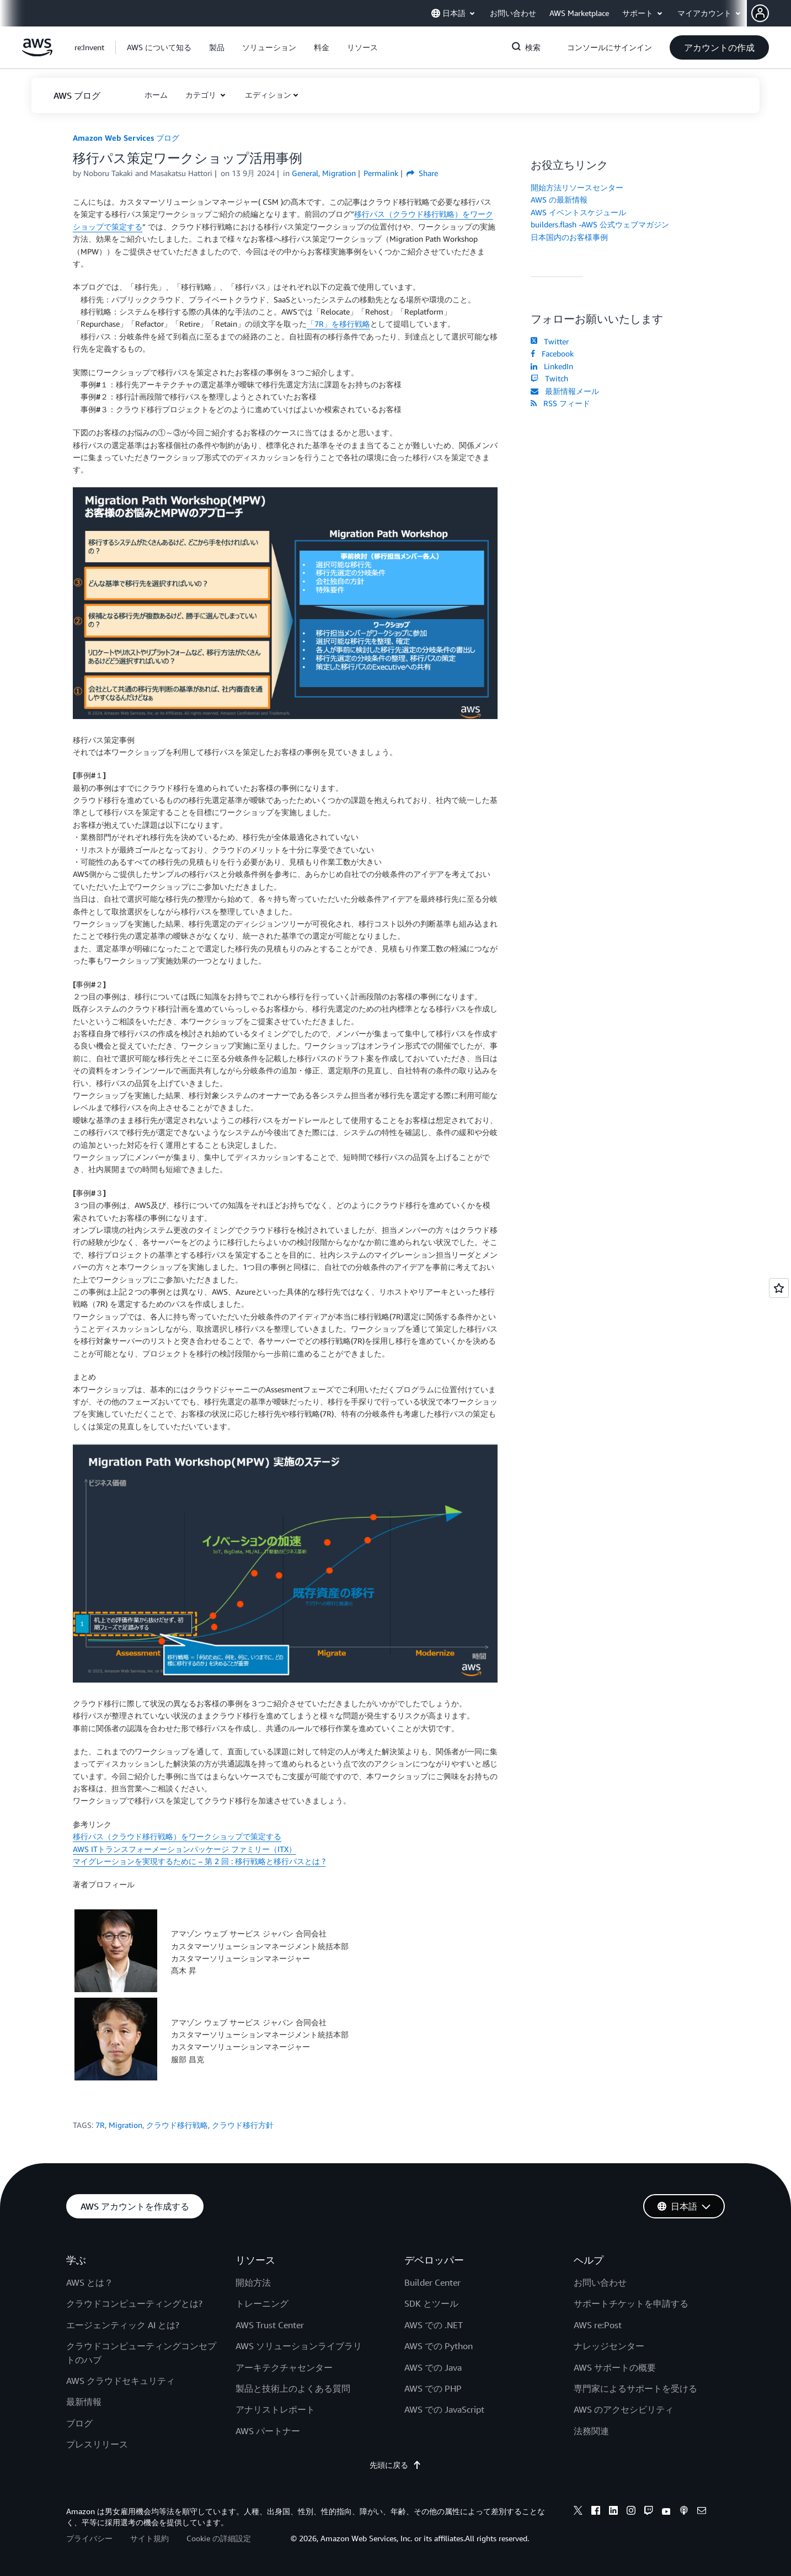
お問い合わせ (600, 2282)
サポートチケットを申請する (631, 2303)
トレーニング (262, 2303)
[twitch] (648, 2512)
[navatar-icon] (760, 13)
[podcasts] (684, 2512)
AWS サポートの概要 (615, 2367)
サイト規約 (149, 2538)
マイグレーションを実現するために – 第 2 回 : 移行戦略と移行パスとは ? (199, 1861)
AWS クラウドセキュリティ (120, 2380)
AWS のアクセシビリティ (624, 2409)
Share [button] (422, 173)
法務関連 (591, 2430)
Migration (125, 2125)
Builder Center (432, 2282)
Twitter (550, 341)
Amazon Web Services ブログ (126, 137)
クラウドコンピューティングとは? (134, 2303)
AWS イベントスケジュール (578, 212)
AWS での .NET (433, 2324)
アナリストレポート (275, 2409)
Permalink (381, 173)
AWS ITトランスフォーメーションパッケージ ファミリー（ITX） (184, 1849)
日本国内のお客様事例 (569, 237)
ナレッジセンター (609, 2345)
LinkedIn (552, 366)
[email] (701, 2512)
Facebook (552, 353)
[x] (578, 2512)
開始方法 (253, 2282)
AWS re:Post (598, 2324)
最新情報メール (565, 391)
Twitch (549, 378)
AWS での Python (438, 2345)
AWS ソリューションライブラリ (299, 2345)
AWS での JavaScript (444, 2409)
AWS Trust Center (270, 2324)
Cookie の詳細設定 (218, 2538)
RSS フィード (560, 403)
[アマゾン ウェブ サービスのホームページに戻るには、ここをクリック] (37, 53)
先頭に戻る (395, 2464)
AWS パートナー (268, 2430)
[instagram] (631, 2512)
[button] (771, 13)
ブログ (79, 2423)
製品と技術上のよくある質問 (293, 2388)
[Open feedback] (779, 1288)
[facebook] (595, 2512)
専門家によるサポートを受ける (635, 2388)
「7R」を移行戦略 (338, 323)
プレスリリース (97, 2444)
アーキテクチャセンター (284, 2367)
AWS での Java (433, 2367)
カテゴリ (201, 94)
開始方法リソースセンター (577, 187)
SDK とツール (431, 2303)
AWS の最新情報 (559, 199)
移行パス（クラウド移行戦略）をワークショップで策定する (177, 1836)
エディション (268, 94)
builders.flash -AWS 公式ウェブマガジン (600, 224)
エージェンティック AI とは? (122, 2324)
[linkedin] (613, 2512)
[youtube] (666, 2512)
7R (100, 2125)
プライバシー (89, 2538)
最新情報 (83, 2401)
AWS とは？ (89, 2282)
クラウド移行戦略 (177, 2125)
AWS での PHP (433, 2388)
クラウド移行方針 (243, 2125)
